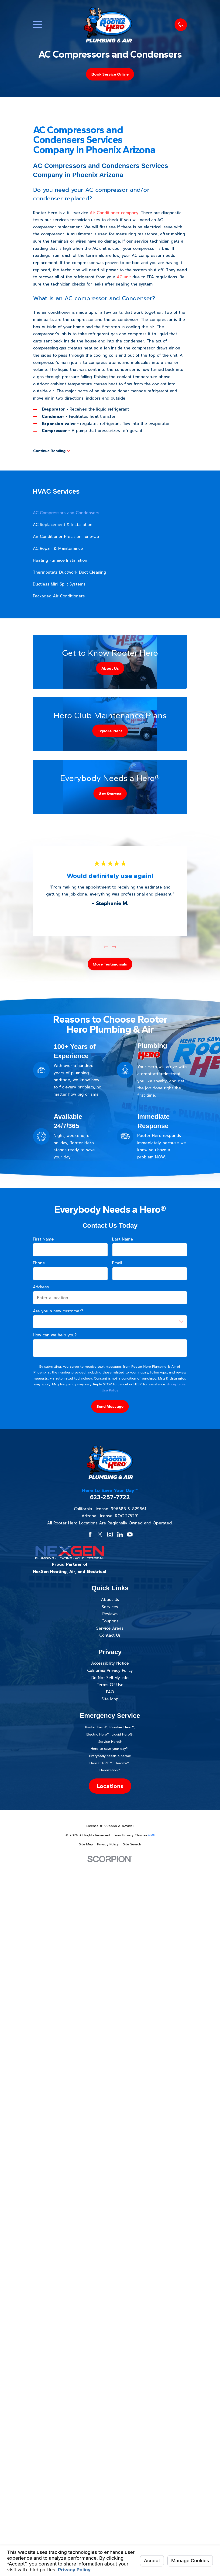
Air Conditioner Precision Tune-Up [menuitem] (66, 536)
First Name (43, 1239)
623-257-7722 (110, 1497)
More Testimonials (110, 964)
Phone (39, 1263)
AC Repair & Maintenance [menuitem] (58, 548)
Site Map (109, 1699)
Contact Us (110, 1635)
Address (41, 1287)
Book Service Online (110, 74)
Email (117, 1263)
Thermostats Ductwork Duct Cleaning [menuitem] (69, 572)
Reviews (110, 1614)
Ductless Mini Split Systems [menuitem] (59, 584)
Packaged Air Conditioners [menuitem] (59, 596)
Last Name (122, 1239)
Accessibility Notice (110, 1663)
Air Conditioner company (114, 213)
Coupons (110, 1621)
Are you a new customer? (58, 1311)
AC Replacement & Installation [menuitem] (62, 525)
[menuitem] (86, 1844)
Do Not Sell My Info (110, 1678)
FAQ (110, 1692)
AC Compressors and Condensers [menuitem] (66, 513)
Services (110, 1607)
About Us (110, 1599)
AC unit (124, 277)
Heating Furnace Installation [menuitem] (60, 560)
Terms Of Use (110, 1685)
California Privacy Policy (110, 1670)
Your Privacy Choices (134, 1835)
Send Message (110, 1406)
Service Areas (110, 1628)
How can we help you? (55, 1335)
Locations (110, 1785)
